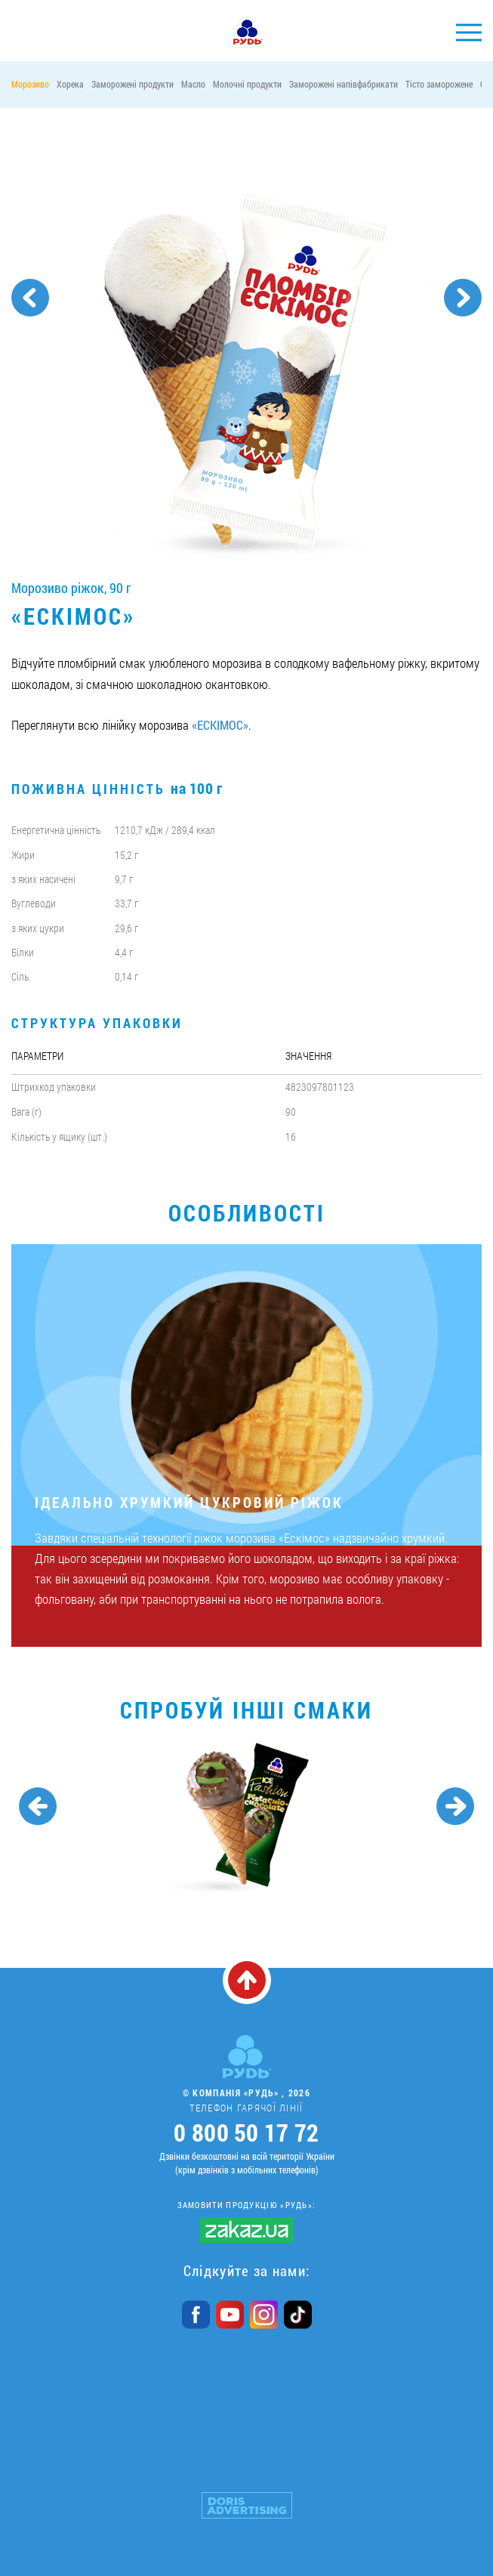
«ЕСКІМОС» (220, 725)
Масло (193, 84)
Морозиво (30, 84)
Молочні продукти (247, 84)
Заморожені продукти (132, 84)
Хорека (70, 84)
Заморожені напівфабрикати (343, 84)
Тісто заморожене (439, 84)
